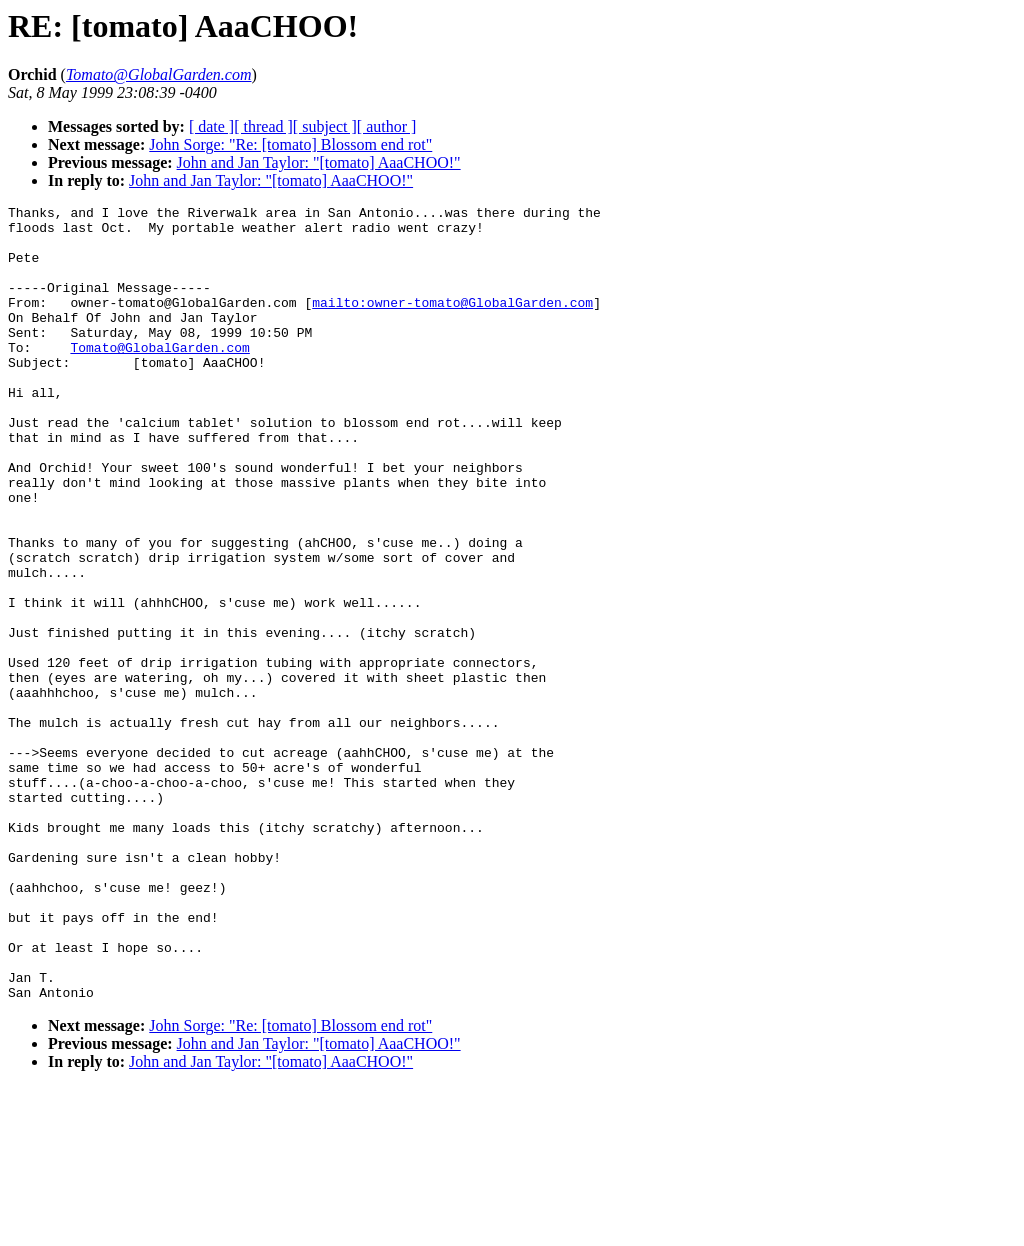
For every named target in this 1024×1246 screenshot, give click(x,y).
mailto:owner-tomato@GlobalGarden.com (452, 323)
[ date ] (211, 126)
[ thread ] (263, 126)
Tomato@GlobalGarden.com (159, 377)
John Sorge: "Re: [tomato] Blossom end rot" (290, 144)
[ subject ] (325, 126)
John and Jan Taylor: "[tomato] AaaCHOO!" (319, 162)
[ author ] (387, 126)
